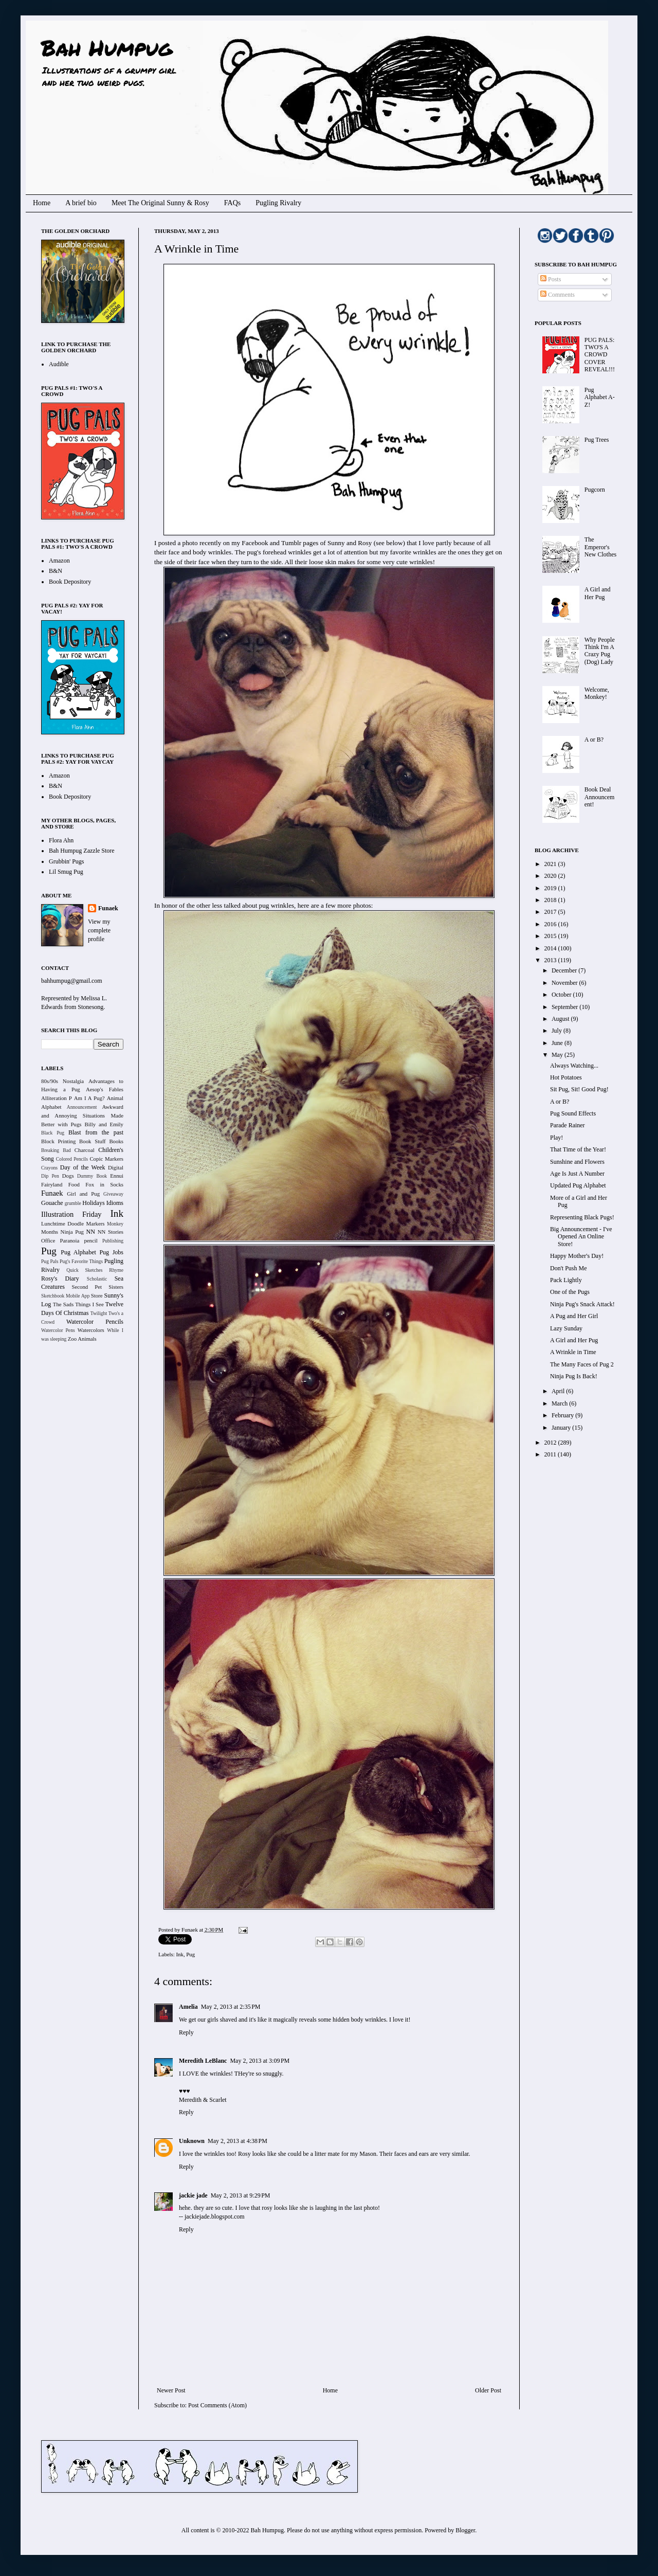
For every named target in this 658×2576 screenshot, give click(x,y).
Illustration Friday (71, 1214)
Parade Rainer (567, 1125)
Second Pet (86, 1287)
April (559, 1391)
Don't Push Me (568, 1268)
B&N (55, 570)
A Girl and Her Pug (597, 593)
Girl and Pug (83, 1194)
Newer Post (171, 2390)
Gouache (52, 1202)
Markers (95, 1223)
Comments (557, 294)
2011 (551, 1454)
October (562, 994)
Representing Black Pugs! (582, 1217)
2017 (551, 911)
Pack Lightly (566, 1280)
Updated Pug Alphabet (578, 1185)
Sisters (115, 1287)
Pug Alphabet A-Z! (599, 397)
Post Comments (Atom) (217, 2405)
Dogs (68, 1176)
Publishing (112, 1241)
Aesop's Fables (104, 1089)
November (565, 982)
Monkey (115, 1224)
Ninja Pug (72, 1232)
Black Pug (52, 1133)
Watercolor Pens (58, 1330)
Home (41, 203)
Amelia (188, 2006)
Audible (59, 364)
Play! (556, 1137)
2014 (551, 948)
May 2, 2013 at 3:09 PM (259, 2060)
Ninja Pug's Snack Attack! (582, 1304)
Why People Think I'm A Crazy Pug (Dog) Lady (599, 650)
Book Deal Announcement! (599, 797)
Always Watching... (574, 1065)
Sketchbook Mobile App (65, 1296)
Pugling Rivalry (278, 203)
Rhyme (116, 1270)
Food (74, 1184)
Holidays (93, 1202)
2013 (551, 960)
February (563, 1415)
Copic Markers (106, 1159)
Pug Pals (50, 1261)
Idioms (114, 1202)
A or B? (594, 739)
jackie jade (193, 2195)
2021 (551, 864)
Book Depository (70, 581)
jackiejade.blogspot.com (215, 2216)
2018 (551, 900)
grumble (73, 1203)
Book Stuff (92, 1141)
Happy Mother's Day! (577, 1255)
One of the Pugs (570, 1291)
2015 (551, 936)
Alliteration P (56, 1098)
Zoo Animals (82, 1339)
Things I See (89, 1304)
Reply (186, 2032)
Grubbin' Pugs (66, 861)
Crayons (49, 1167)
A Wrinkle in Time (573, 1352)
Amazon (59, 560)
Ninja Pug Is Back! (573, 1376)
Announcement (82, 1107)
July (557, 1030)
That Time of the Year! (578, 1149)
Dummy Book (92, 1176)
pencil (90, 1240)
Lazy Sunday (566, 1328)
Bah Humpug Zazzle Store (82, 850)
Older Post (488, 2390)
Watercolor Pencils (94, 1321)
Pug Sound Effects (573, 1113)
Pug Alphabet (78, 1252)
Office (48, 1240)
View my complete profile (99, 930)
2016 (551, 924)
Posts (550, 279)
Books (116, 1141)
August (561, 1018)
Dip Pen (50, 1176)
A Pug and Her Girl (574, 1316)
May (558, 1054)
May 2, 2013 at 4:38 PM (237, 2141)
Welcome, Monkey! (596, 693)
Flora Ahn (61, 840)
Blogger (465, 2530)
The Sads (63, 1304)
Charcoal (85, 1150)
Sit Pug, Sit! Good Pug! (579, 1089)
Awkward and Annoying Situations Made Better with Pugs (82, 1115)
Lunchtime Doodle (62, 1223)
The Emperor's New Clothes (600, 547)
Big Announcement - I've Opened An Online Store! (581, 1237)
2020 (551, 875)
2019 (551, 888)
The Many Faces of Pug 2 (582, 1364)
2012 (551, 1442)
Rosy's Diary (60, 1278)
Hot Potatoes (566, 1077)
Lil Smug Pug (66, 871)
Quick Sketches (84, 1270)
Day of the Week (82, 1167)
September (565, 1007)
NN (90, 1231)
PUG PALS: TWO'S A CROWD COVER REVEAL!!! (599, 354)
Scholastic (97, 1279)
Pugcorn (594, 489)
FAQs (232, 203)
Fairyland (51, 1184)
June (558, 1043)
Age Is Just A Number (577, 1173)
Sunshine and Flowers (577, 1161)
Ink (179, 1954)
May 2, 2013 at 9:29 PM (240, 2195)
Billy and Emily (103, 1124)
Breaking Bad (56, 1150)
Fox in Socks (104, 1184)
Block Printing (58, 1141)
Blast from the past (95, 1132)
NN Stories (110, 1232)
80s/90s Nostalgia (62, 1081)
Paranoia (70, 1240)
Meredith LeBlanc (203, 2060)
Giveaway (113, 1194)
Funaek (190, 1929)
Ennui (116, 1176)
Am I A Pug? (89, 1098)
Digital (115, 1167)
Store (97, 1295)
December (565, 970)
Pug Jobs (111, 1252)
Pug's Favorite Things (81, 1261)
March (560, 1403)
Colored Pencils (72, 1159)
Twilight (98, 1313)
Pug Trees (596, 439)
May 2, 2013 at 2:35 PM (231, 2006)
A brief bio (81, 203)
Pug (190, 1954)
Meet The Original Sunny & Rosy (160, 203)
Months (49, 1232)
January (562, 1427)
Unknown (192, 2141)
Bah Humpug (106, 47)
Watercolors (91, 1330)
